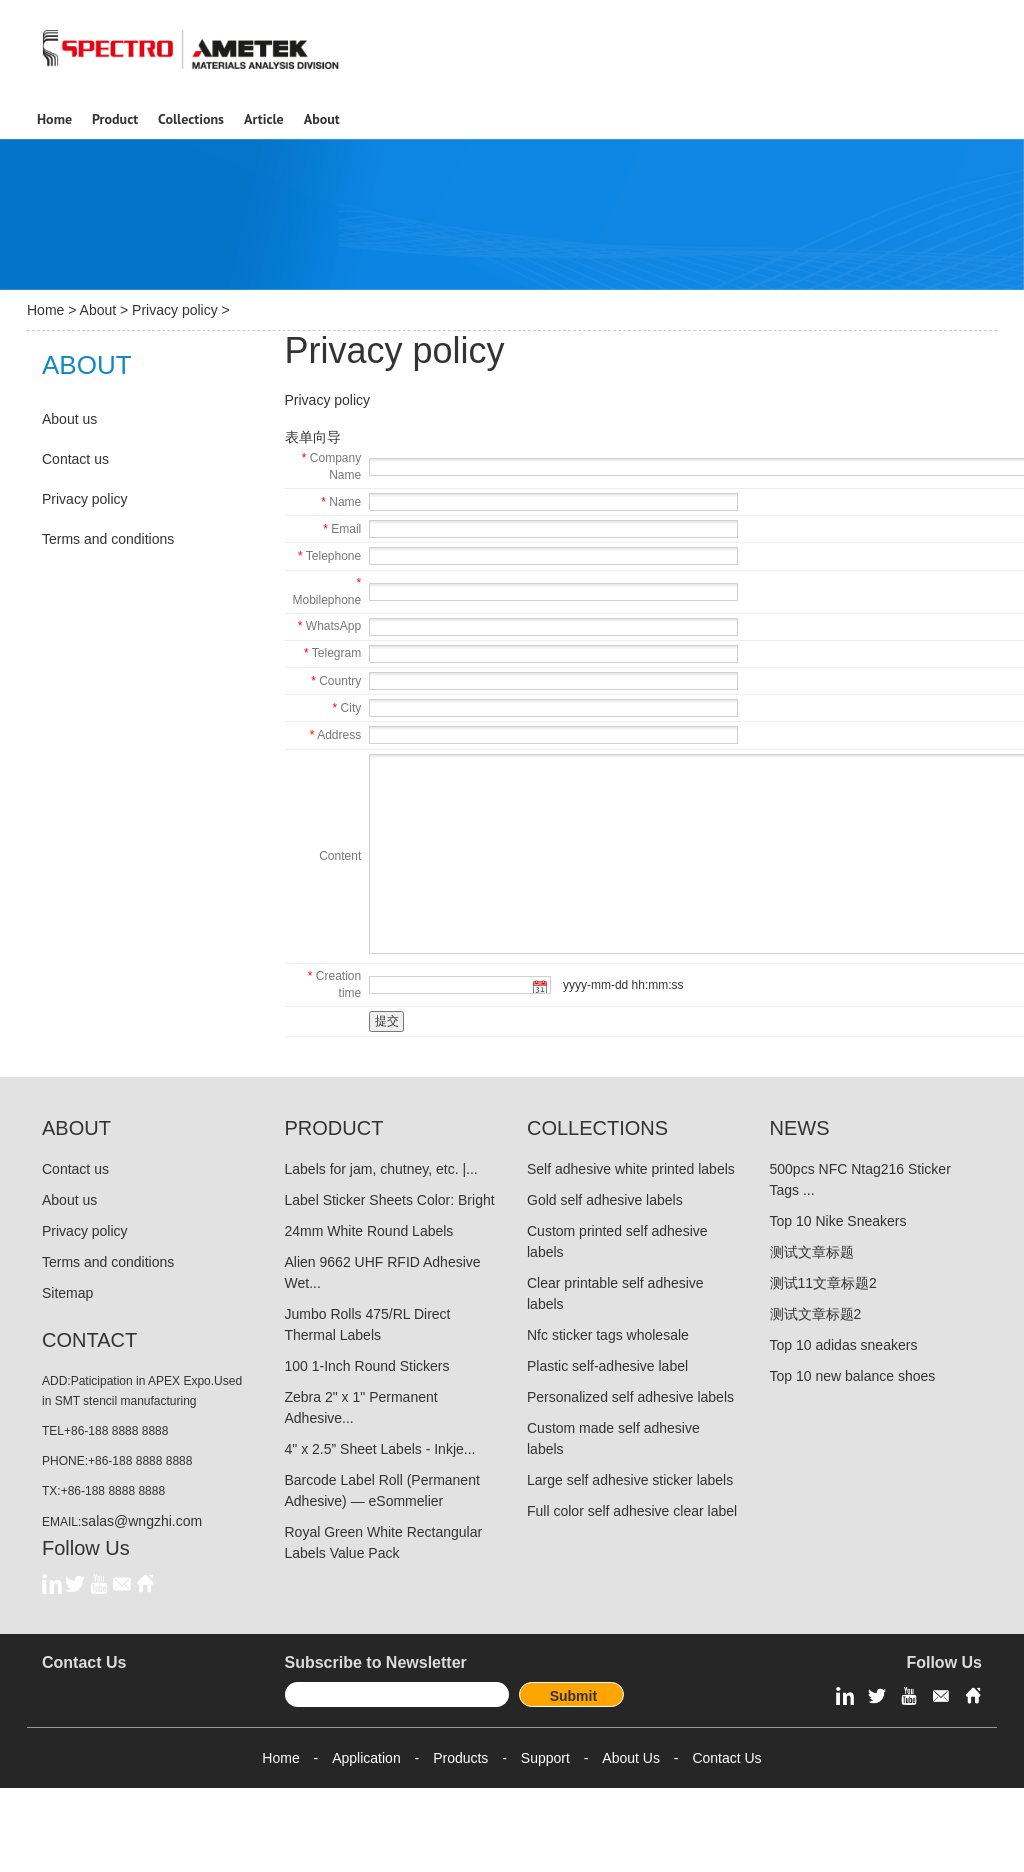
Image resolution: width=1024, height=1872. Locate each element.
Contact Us (726, 1758)
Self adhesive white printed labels (631, 1169)
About (98, 310)
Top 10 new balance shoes (853, 1376)
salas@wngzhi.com (141, 1521)
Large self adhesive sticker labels (630, 1480)
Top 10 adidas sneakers (844, 1345)
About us (69, 419)
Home (45, 310)
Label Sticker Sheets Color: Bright (390, 1200)
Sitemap (67, 1293)
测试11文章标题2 (823, 1283)
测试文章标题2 (816, 1314)
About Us (631, 1758)
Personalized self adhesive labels (630, 1397)
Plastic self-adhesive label (607, 1366)
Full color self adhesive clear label (632, 1511)
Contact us (75, 459)
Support (545, 1758)
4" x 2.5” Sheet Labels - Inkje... (380, 1449)
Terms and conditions (108, 539)
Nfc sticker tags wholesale (608, 1335)
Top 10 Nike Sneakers (838, 1221)
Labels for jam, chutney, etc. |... (381, 1169)
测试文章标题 (812, 1252)
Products (460, 1758)
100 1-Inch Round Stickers (367, 1366)
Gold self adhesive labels (605, 1200)
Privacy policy (175, 310)
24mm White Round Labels (369, 1231)
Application (366, 1758)
